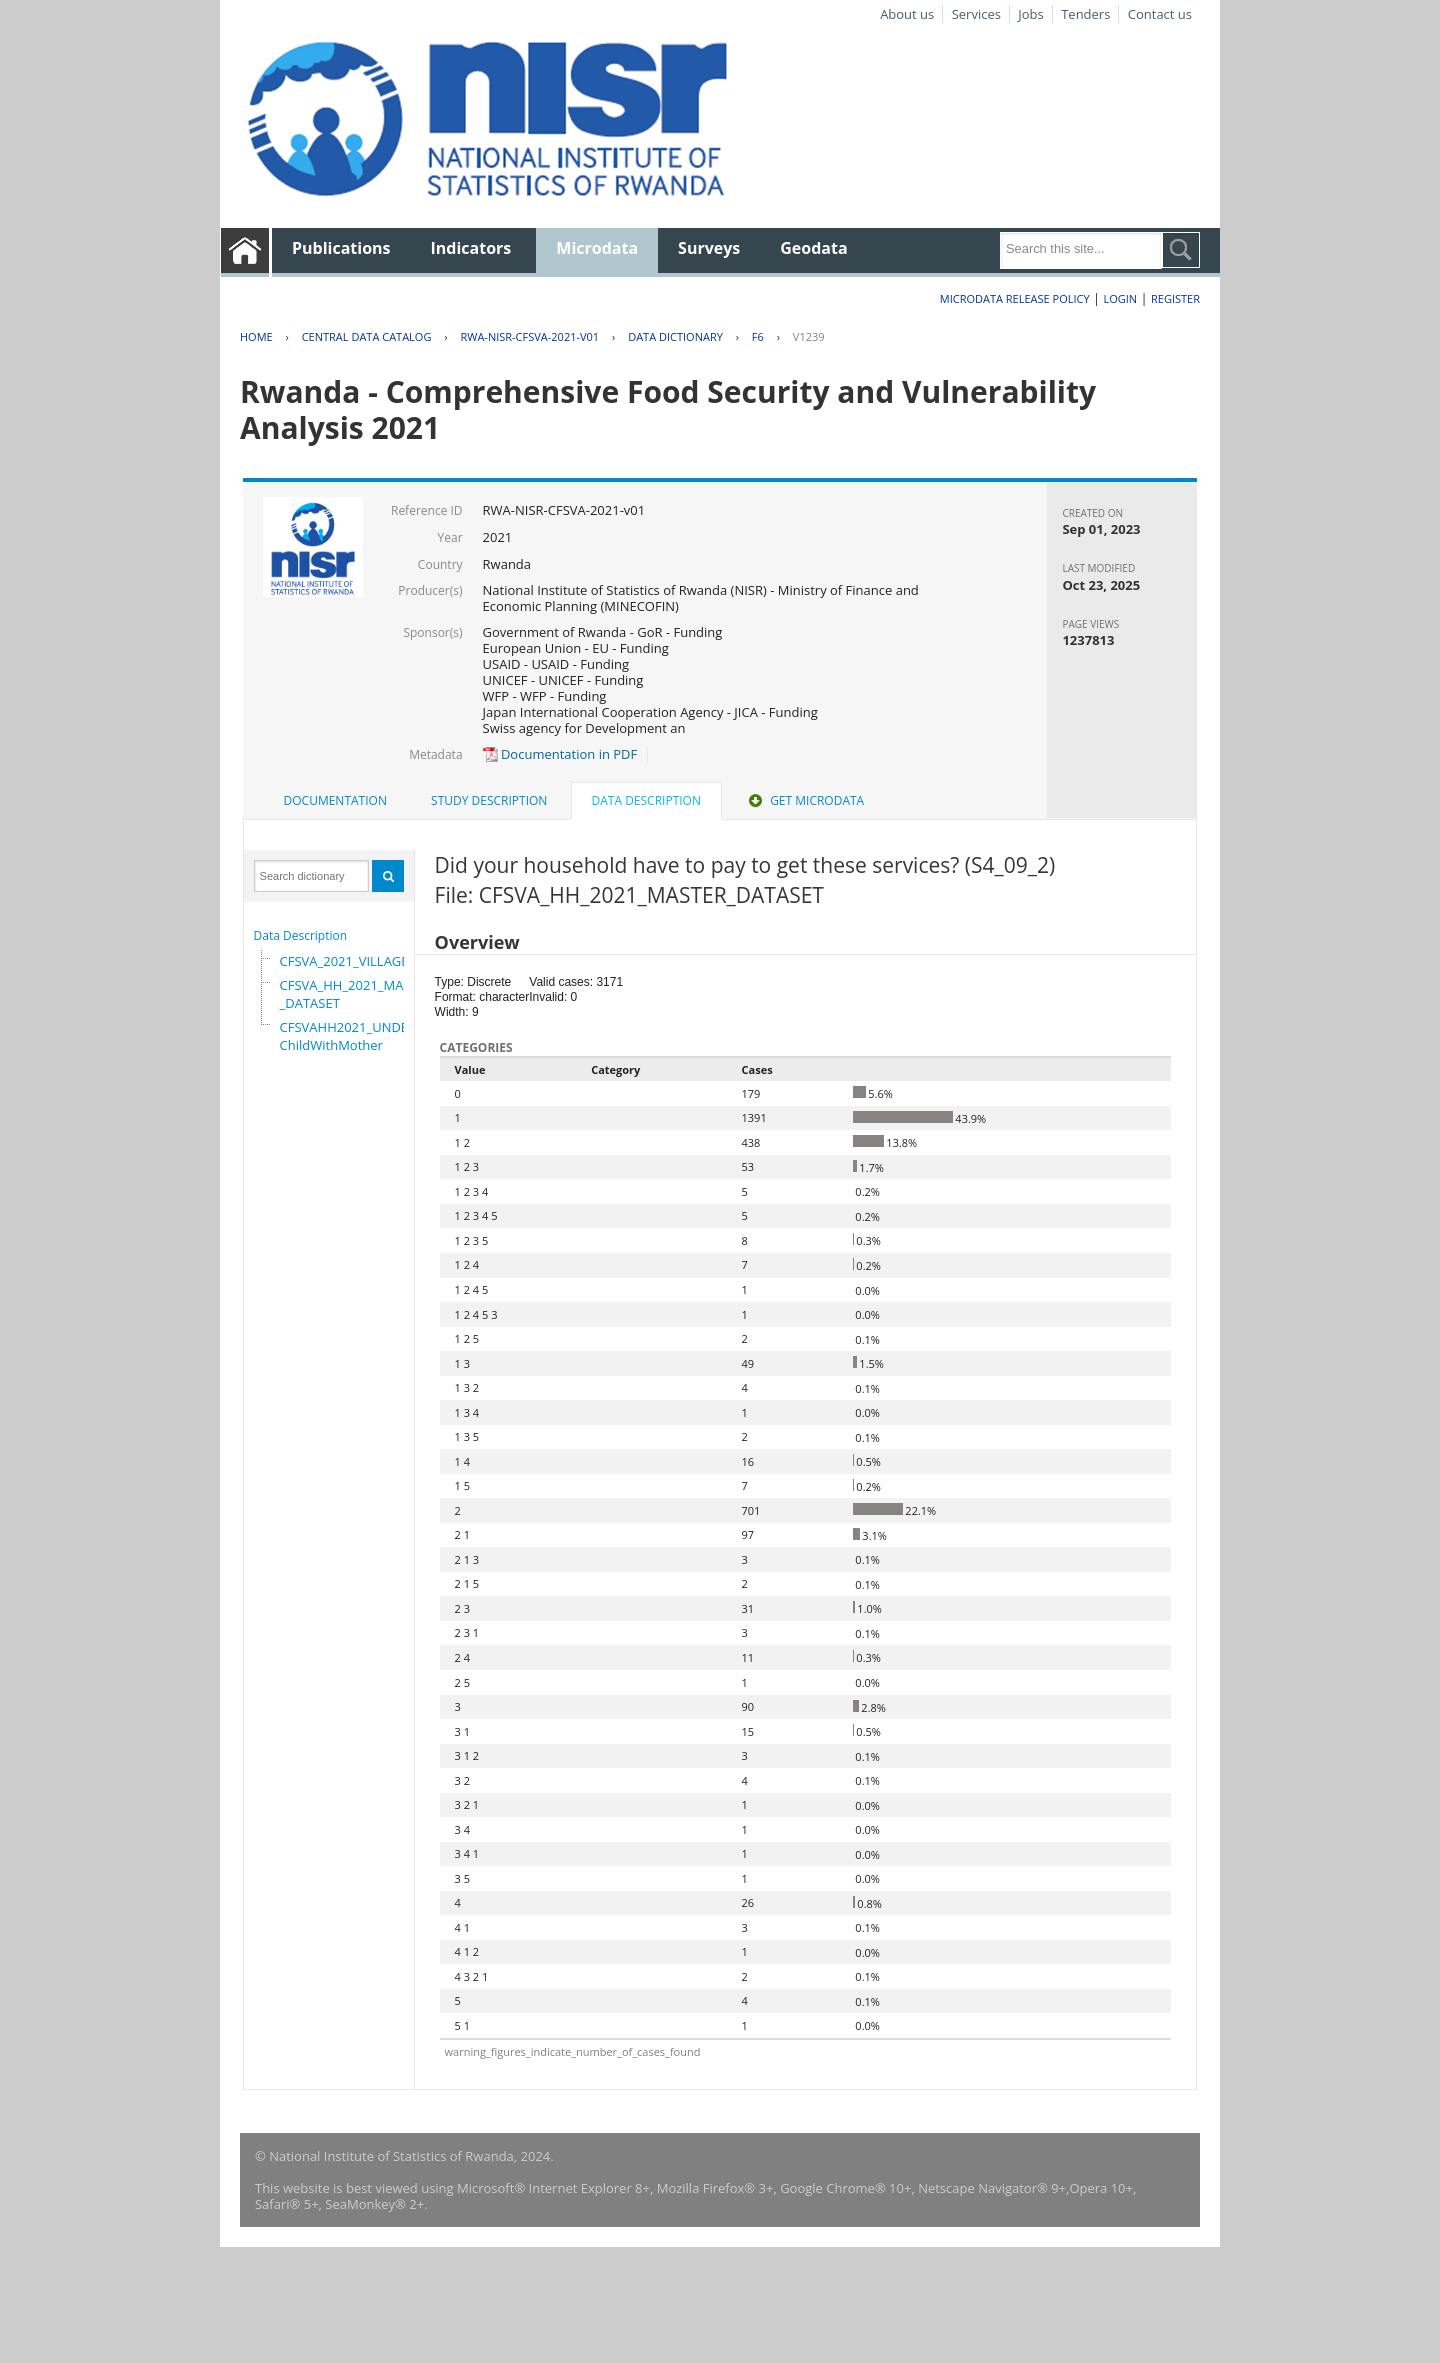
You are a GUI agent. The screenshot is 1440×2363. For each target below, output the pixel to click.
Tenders (1085, 14)
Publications (341, 248)
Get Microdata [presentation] (804, 800)
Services (976, 14)
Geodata (813, 248)
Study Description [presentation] (489, 800)
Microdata (597, 248)
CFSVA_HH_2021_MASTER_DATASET (356, 994)
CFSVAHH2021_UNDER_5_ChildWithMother (357, 1036)
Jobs (1030, 14)
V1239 (809, 336)
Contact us (1160, 14)
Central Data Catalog (367, 336)
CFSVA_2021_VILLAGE (344, 961)
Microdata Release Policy (1015, 298)
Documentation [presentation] (335, 800)
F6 (758, 336)
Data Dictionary (675, 336)
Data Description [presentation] (646, 800)
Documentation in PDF (560, 754)
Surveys (709, 248)
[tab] (335, 801)
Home (256, 336)
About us (907, 14)
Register (1175, 298)
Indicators (471, 248)
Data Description (301, 935)
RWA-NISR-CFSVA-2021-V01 (529, 336)
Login (1120, 298)
